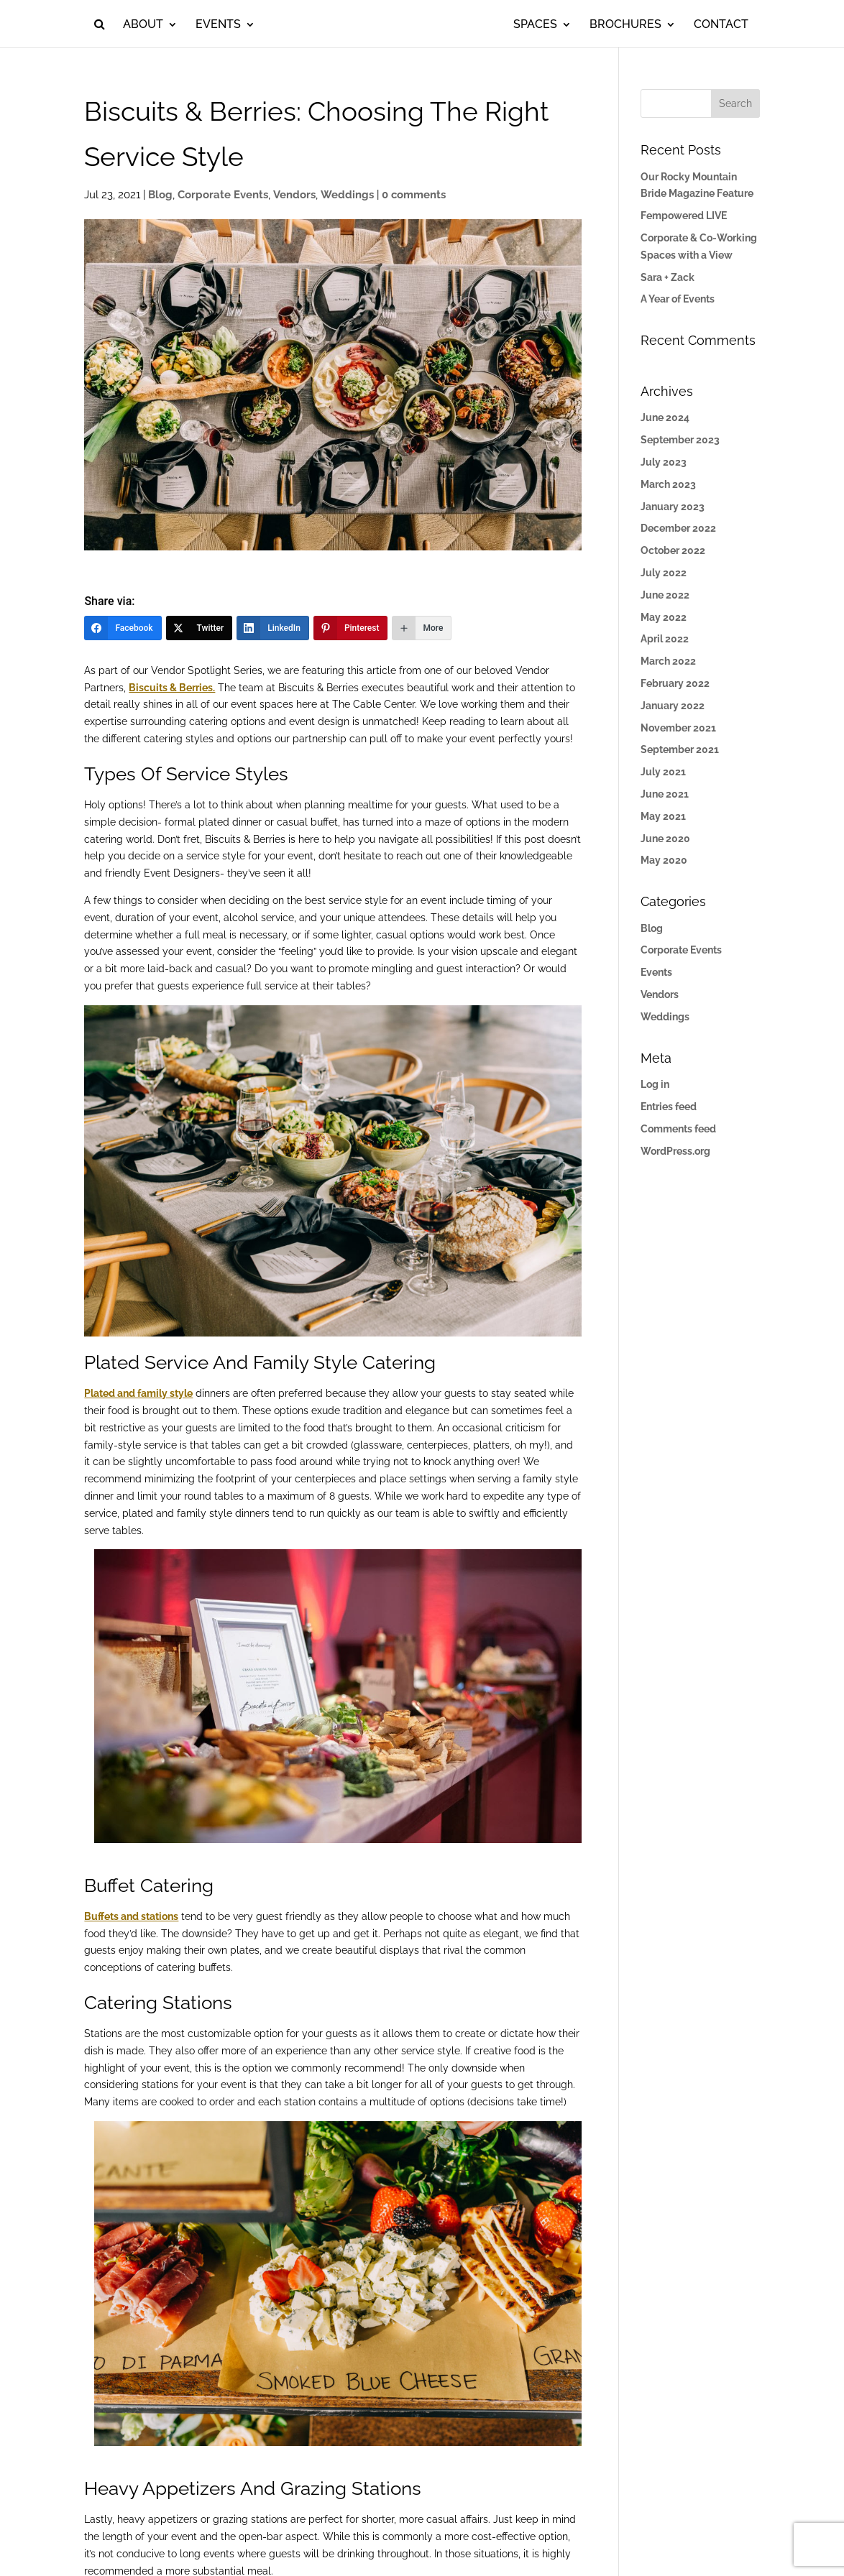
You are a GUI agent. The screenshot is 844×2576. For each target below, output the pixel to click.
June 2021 (665, 794)
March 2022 (668, 661)
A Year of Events (678, 299)
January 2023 (673, 506)
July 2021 (663, 771)
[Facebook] (122, 628)
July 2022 (664, 572)
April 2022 (665, 639)
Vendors (294, 194)
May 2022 (664, 617)
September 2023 (680, 440)
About (128, 25)
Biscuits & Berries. (172, 687)
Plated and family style (138, 1393)
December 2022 (678, 528)
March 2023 (668, 484)
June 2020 (665, 838)
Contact (736, 25)
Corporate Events (223, 194)
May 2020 (664, 860)
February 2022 (675, 683)
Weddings (347, 194)
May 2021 (663, 816)
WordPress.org (675, 1151)
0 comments (414, 194)
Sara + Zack (667, 277)
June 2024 (665, 417)
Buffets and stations (131, 1916)
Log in (655, 1084)
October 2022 (673, 550)
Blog (160, 194)
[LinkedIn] (273, 628)
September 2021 (680, 749)
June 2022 (665, 595)
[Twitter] (199, 628)
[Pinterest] (350, 628)
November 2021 (678, 728)
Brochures (640, 25)
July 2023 (664, 462)
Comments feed (678, 1129)
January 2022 (673, 705)
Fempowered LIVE (684, 215)
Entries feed (669, 1106)
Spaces (550, 25)
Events (203, 25)
